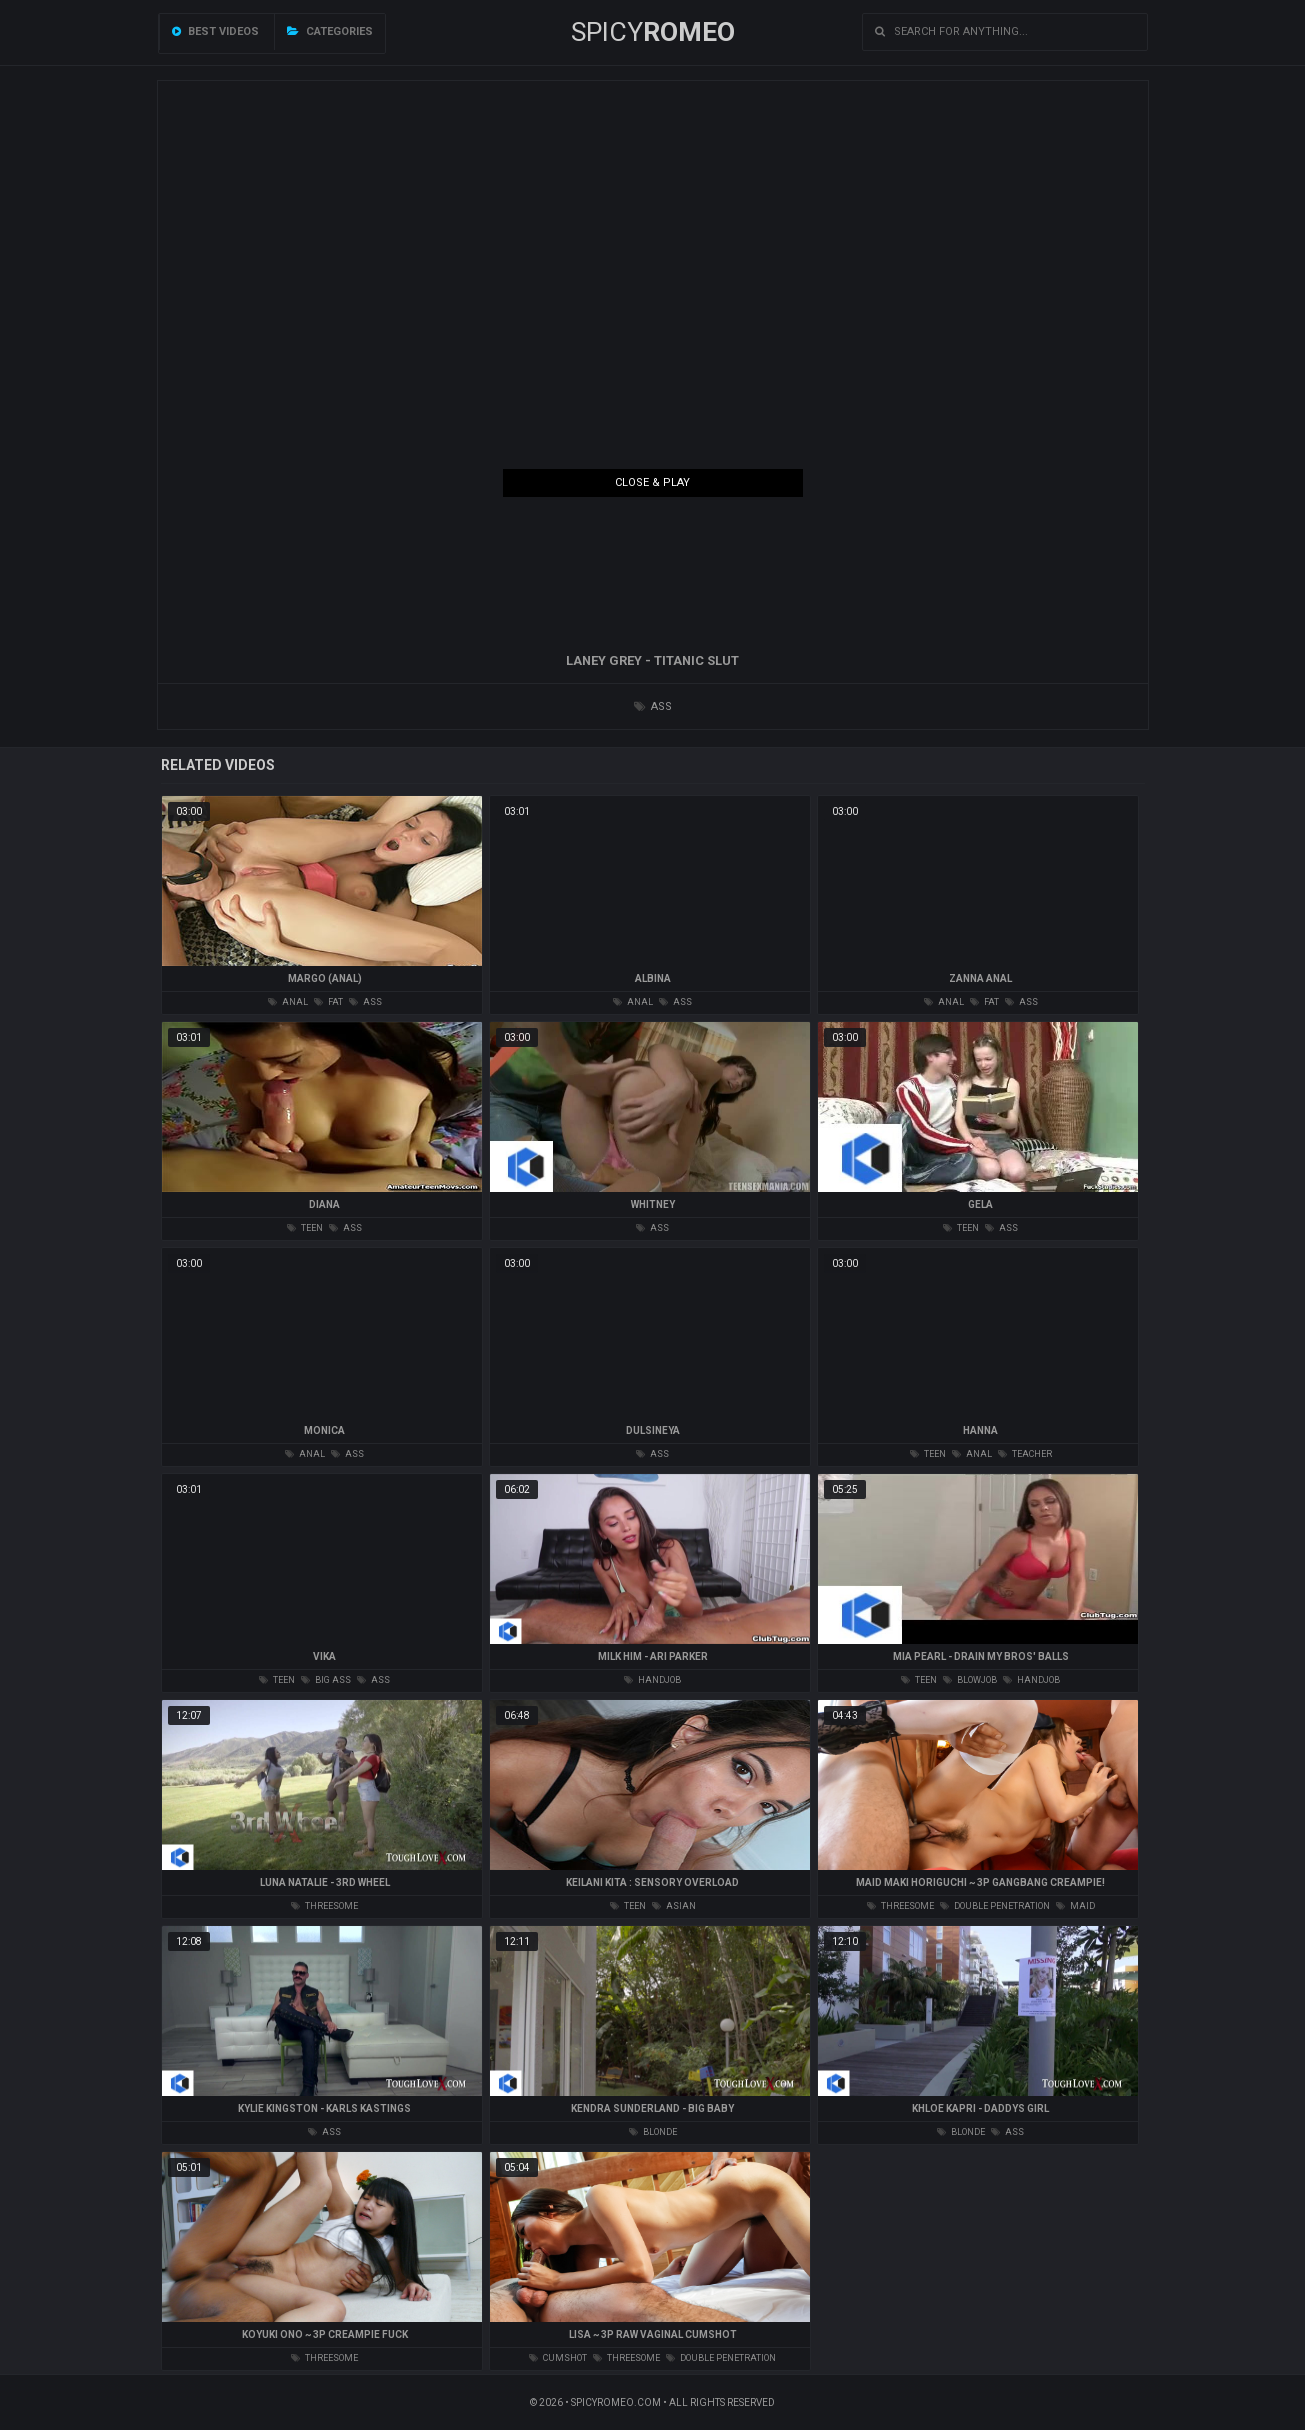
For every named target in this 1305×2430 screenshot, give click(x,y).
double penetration (995, 1906)
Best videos (215, 31)
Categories (330, 31)
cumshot (558, 2358)
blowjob (970, 1680)
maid (1075, 1906)
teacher (1025, 1454)
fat (328, 1002)
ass (653, 706)
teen (305, 1228)
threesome (324, 1906)
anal (288, 1002)
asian (674, 1906)
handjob (652, 1680)
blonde (653, 2132)
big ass (326, 1680)
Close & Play (652, 482)
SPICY (653, 32)
